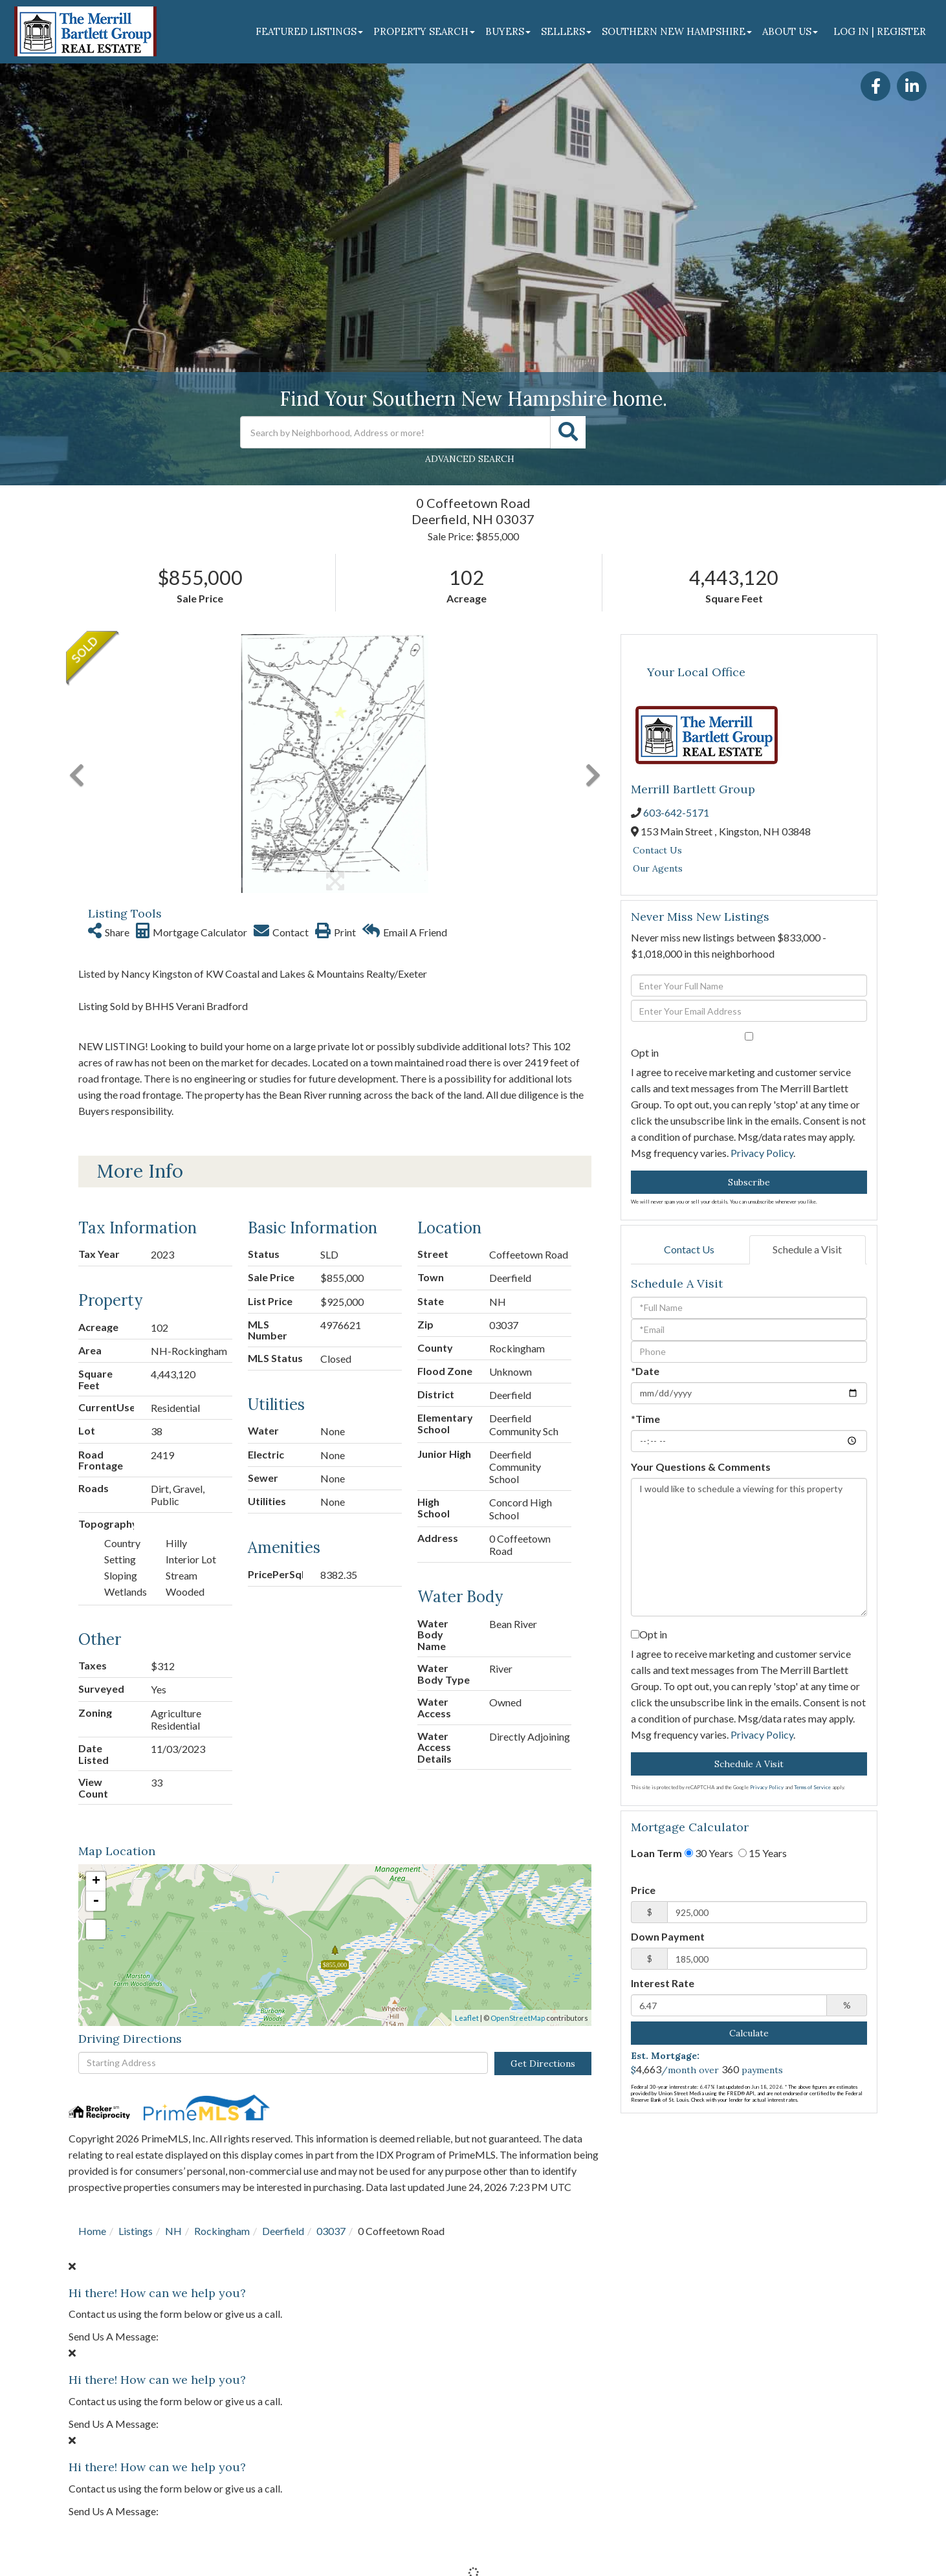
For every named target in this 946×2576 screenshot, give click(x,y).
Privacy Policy (762, 1153)
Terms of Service (812, 1787)
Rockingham (222, 2231)
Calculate (749, 2033)
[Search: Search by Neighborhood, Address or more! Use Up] (395, 432)
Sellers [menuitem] (566, 31)
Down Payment (668, 1936)
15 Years (762, 1853)
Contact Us (657, 850)
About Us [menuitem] (790, 31)
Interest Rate (662, 1983)
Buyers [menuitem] (508, 31)
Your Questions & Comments (701, 1466)
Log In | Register (879, 31)
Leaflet (467, 2018)
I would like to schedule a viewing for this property (749, 1547)
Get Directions (543, 2063)
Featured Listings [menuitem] (309, 31)
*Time (645, 1419)
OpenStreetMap (517, 2018)
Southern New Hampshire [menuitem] (677, 31)
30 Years (709, 1853)
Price (643, 1890)
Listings (135, 2231)
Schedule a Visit (807, 1249)
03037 (331, 2231)
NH (173, 2231)
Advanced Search (469, 459)
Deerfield (283, 2231)
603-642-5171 (676, 812)
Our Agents (658, 868)
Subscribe (749, 1182)
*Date (645, 1371)
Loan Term (656, 1853)
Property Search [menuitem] (424, 31)
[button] (568, 432)
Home (92, 2231)
